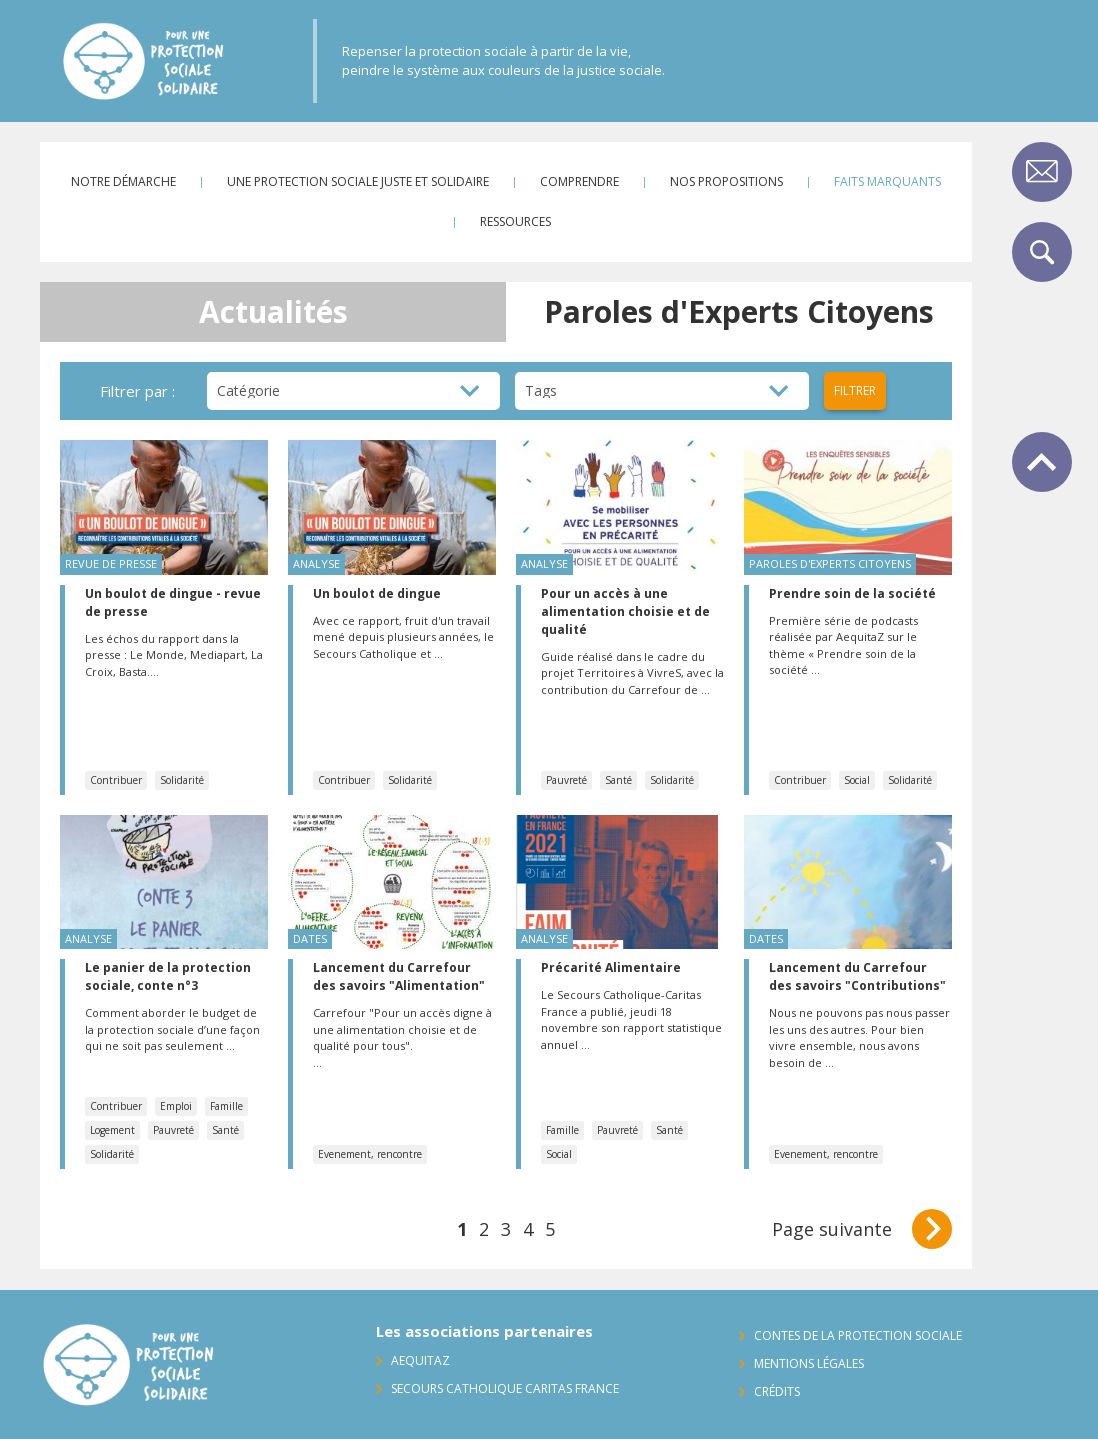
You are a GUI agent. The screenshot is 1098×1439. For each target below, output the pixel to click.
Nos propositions (726, 181)
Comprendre (579, 181)
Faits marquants (887, 181)
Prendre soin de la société (852, 593)
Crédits (777, 1391)
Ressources (515, 221)
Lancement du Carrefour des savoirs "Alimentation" (399, 976)
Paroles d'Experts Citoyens (739, 311)
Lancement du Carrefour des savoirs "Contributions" (857, 976)
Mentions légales (809, 1363)
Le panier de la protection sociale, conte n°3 (168, 976)
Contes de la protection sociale (858, 1335)
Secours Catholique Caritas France (505, 1388)
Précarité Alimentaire (611, 967)
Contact (1042, 172)
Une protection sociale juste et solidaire (358, 181)
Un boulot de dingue (377, 593)
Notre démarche (123, 181)
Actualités (273, 311)
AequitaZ (420, 1360)
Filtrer (855, 390)
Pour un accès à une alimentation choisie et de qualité (625, 611)
